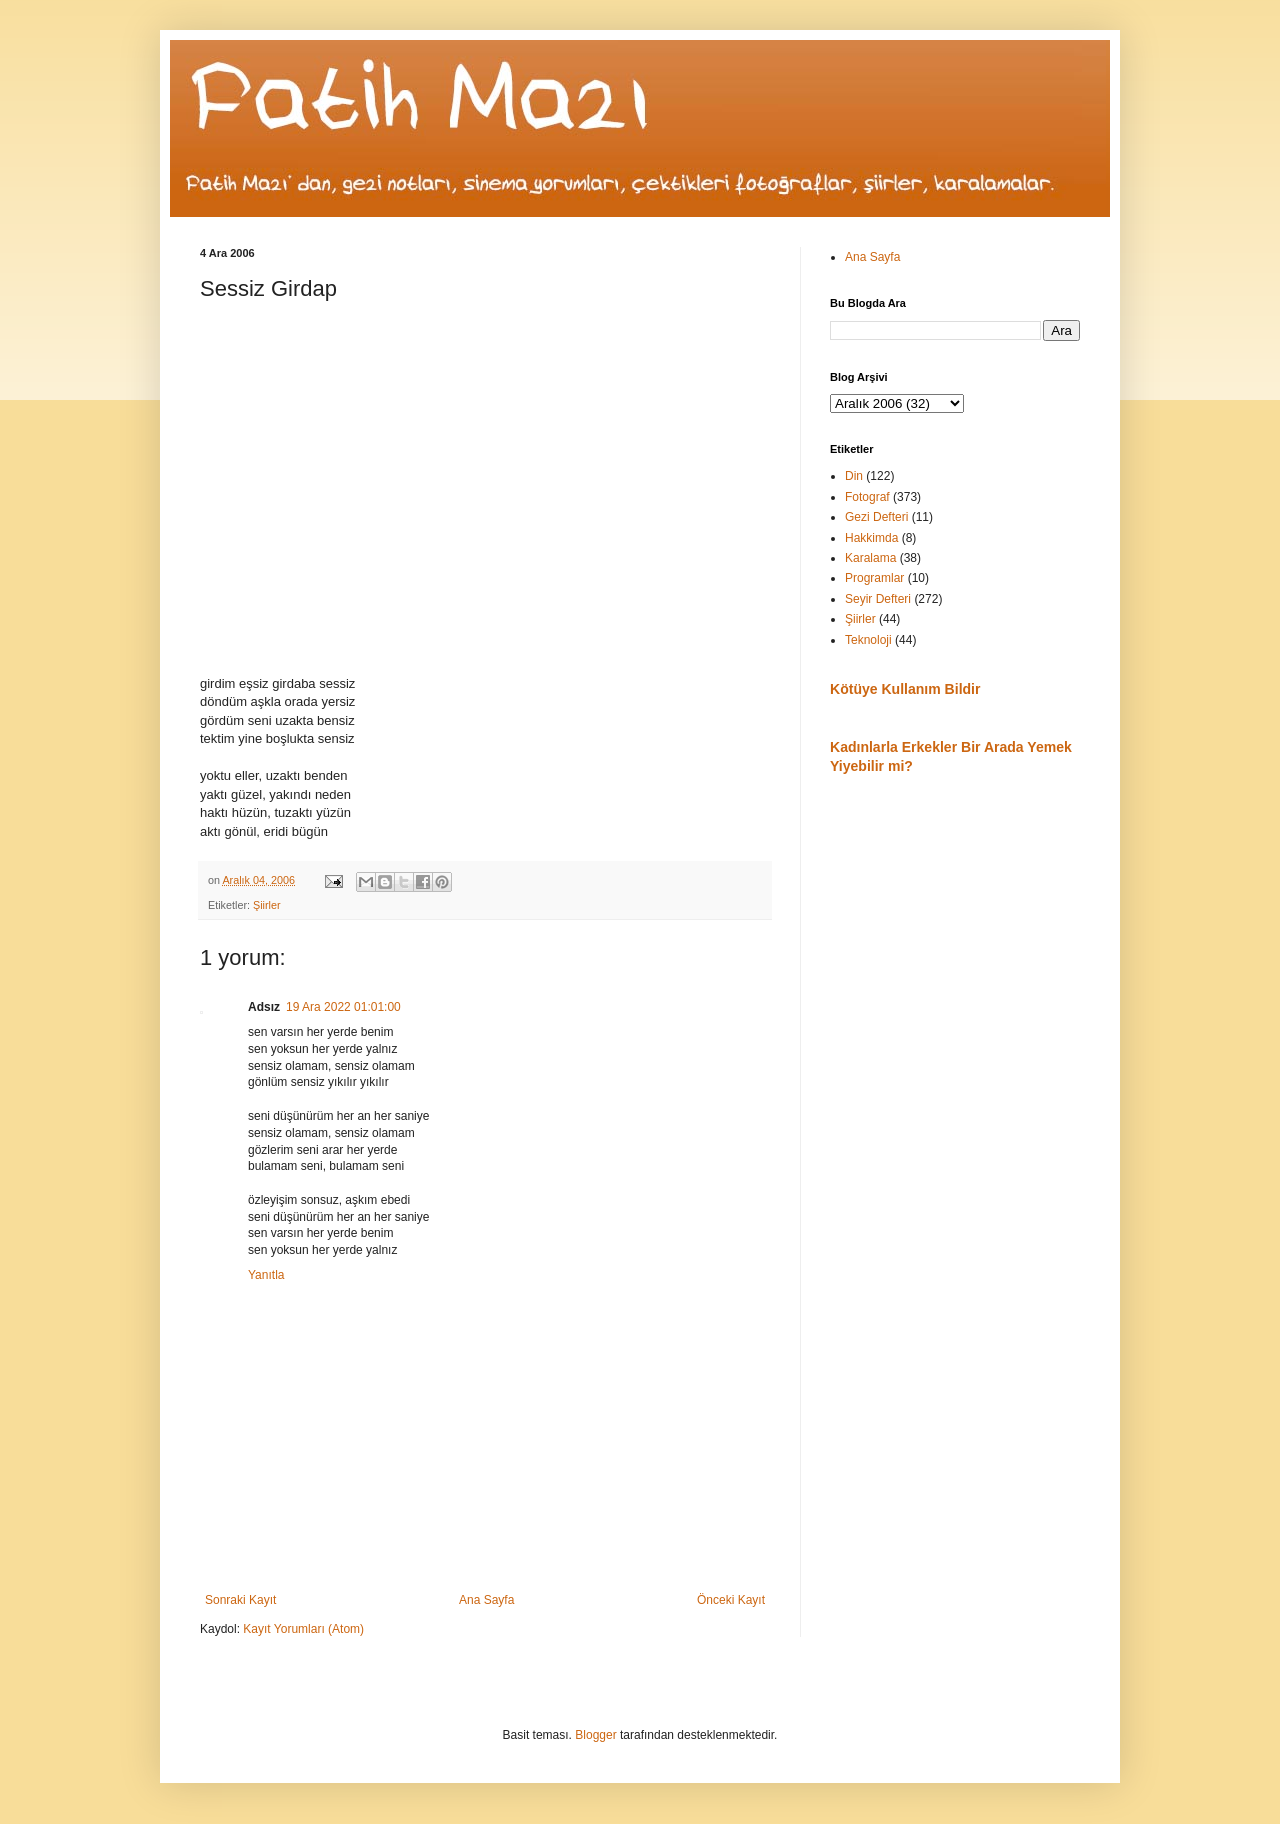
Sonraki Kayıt (240, 1600)
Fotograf (867, 497)
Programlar (874, 578)
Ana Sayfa (486, 1600)
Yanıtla (266, 1275)
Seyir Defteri (878, 599)
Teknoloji (868, 640)
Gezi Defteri (876, 517)
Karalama (870, 558)
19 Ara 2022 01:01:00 (343, 1007)
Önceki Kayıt (731, 1600)
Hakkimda (871, 538)
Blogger (595, 1735)
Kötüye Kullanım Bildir (905, 689)
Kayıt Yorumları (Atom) (303, 1629)
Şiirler (267, 905)
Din (854, 476)
